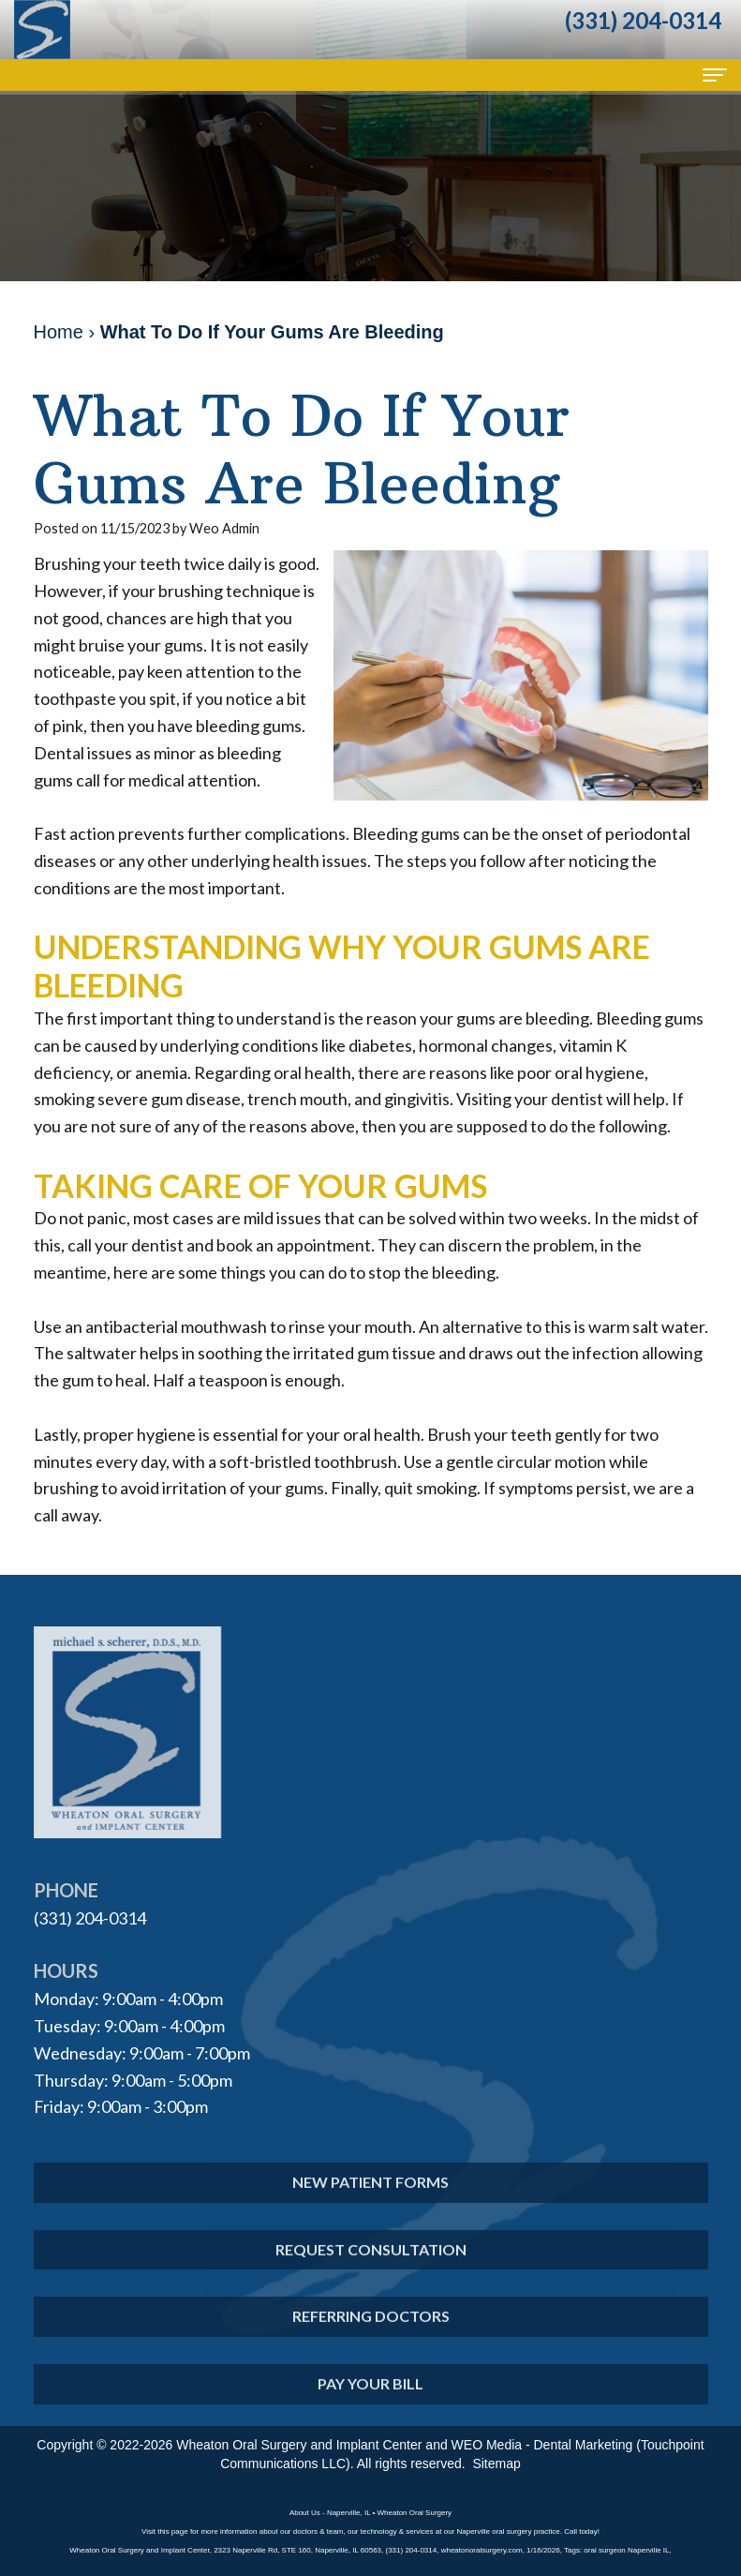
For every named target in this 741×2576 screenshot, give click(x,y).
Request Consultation (371, 2270)
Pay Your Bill (370, 2405)
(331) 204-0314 (90, 1918)
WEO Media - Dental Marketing (542, 2444)
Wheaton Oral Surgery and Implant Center (299, 2444)
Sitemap (496, 2463)
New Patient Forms (370, 2203)
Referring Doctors (371, 2337)
